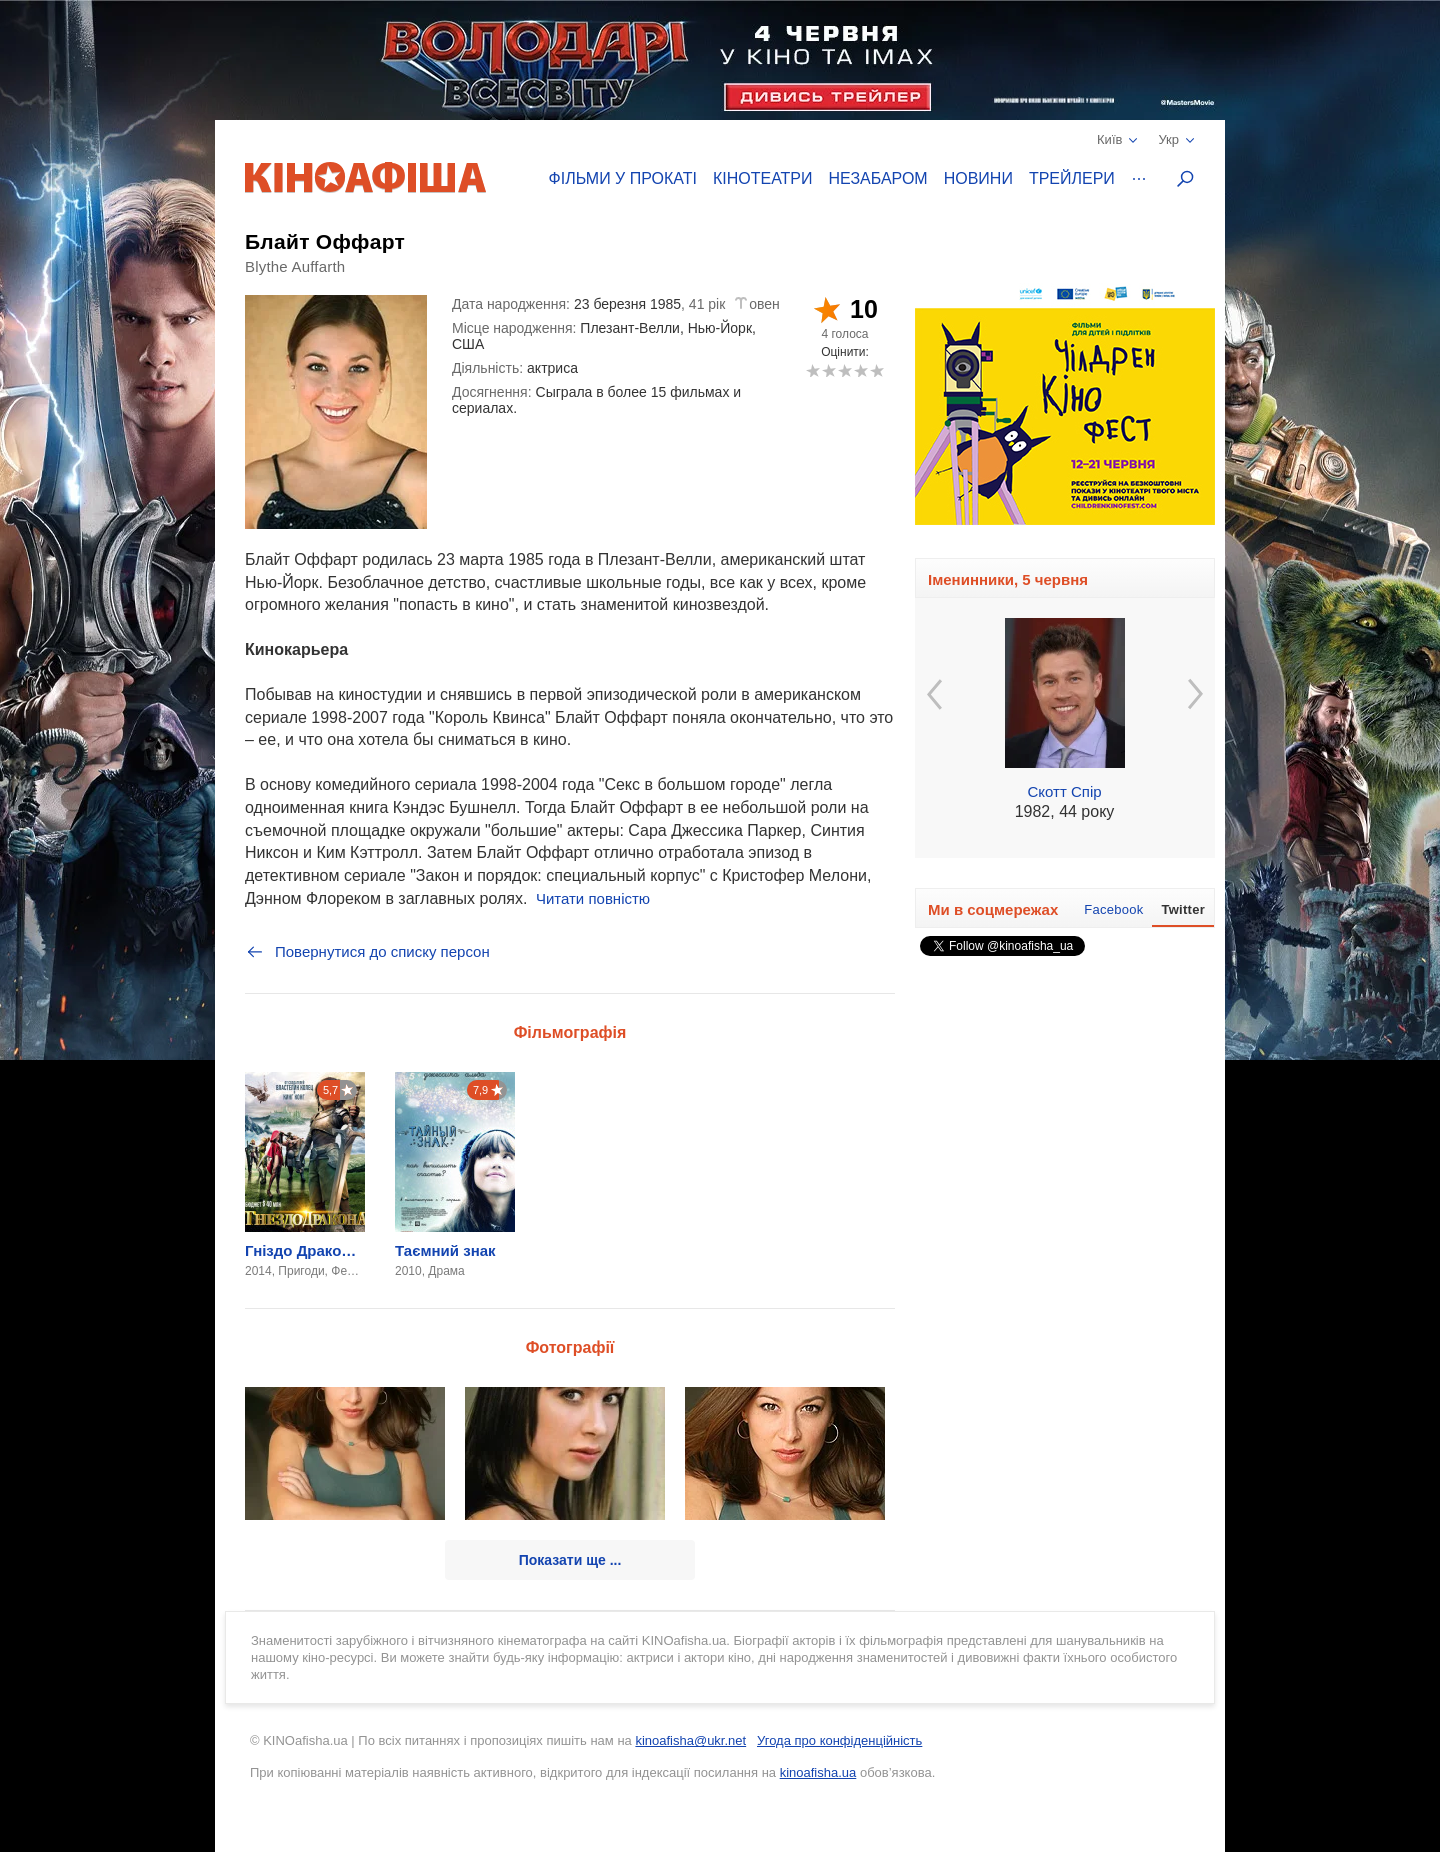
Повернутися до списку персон (367, 952)
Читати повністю (593, 898)
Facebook (1113, 909)
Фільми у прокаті (623, 178)
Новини (978, 178)
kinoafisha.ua (818, 1772)
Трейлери (1072, 178)
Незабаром (878, 178)
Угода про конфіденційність (839, 1740)
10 (876, 370)
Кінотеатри (763, 178)
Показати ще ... (570, 1560)
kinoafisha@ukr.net (690, 1740)
